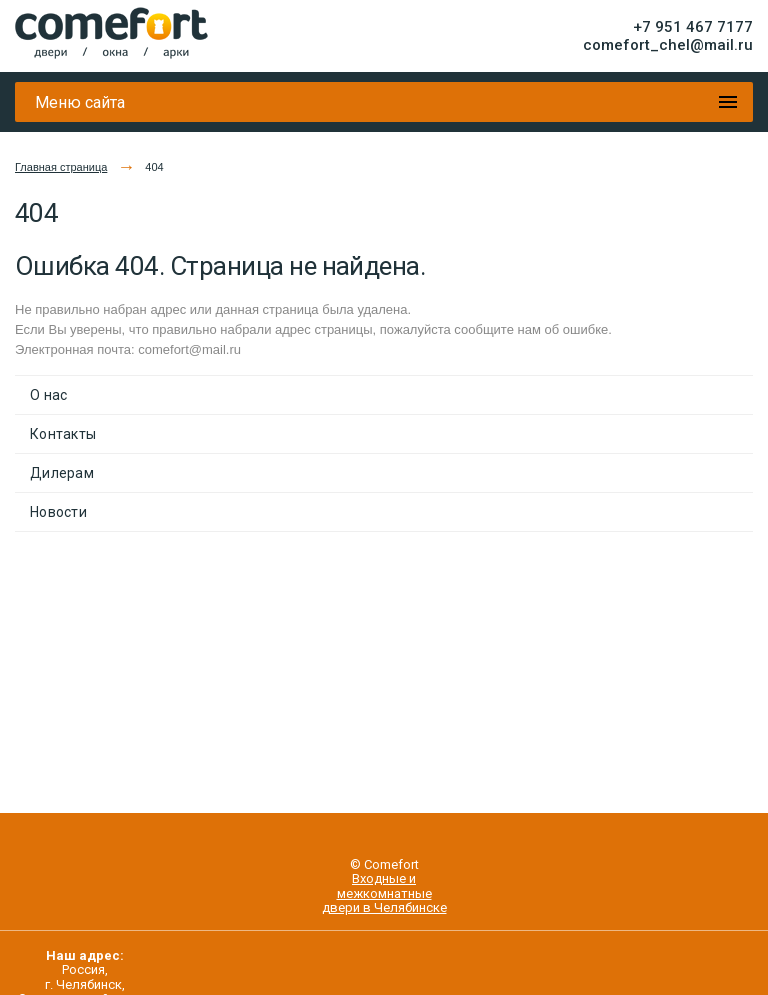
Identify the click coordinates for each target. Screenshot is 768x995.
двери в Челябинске (384, 907)
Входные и (384, 878)
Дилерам (62, 473)
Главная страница (61, 167)
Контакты (63, 434)
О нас (48, 395)
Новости (58, 512)
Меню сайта (80, 102)
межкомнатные (384, 893)
